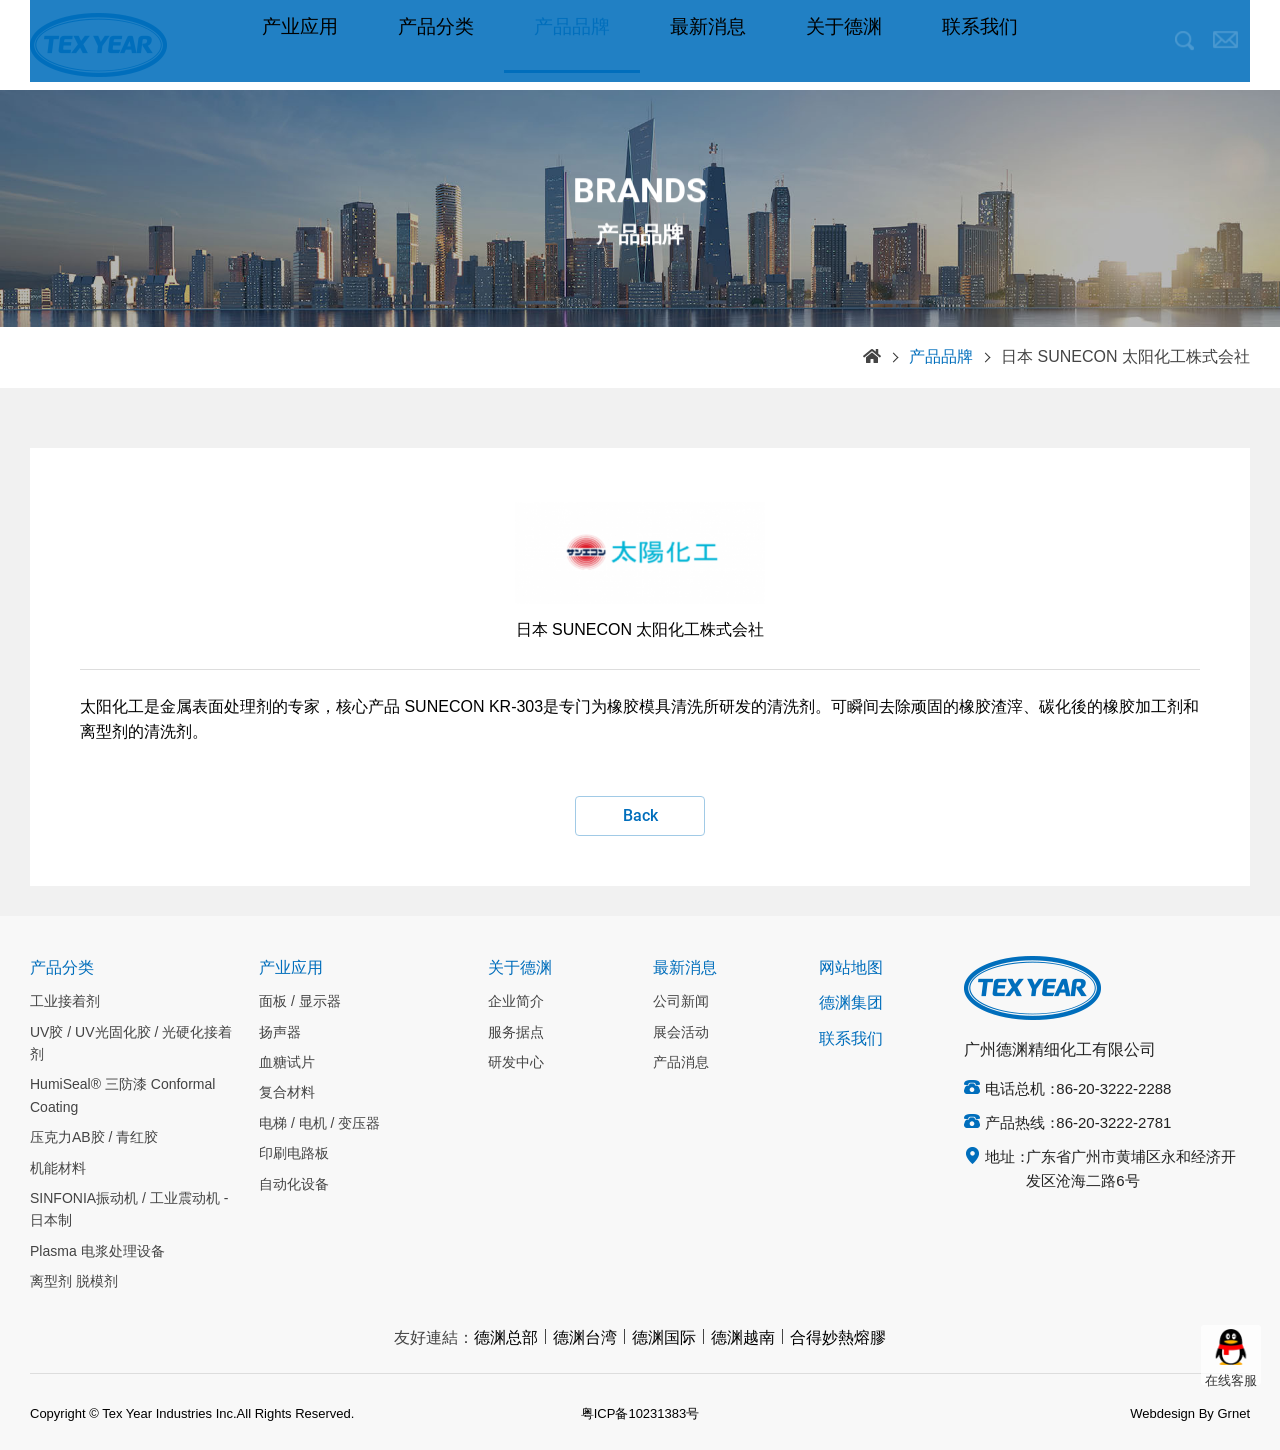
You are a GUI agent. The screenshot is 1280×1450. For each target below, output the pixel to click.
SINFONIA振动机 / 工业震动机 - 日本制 (129, 1210)
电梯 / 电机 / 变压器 (319, 1124)
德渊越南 (743, 1338)
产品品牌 (572, 45)
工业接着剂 (65, 1002)
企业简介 (516, 1002)
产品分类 (436, 45)
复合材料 (287, 1093)
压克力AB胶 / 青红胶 (94, 1138)
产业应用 (300, 45)
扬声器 (280, 1033)
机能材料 (58, 1169)
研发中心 (516, 1063)
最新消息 (708, 45)
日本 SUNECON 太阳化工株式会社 (1125, 357)
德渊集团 (851, 1003)
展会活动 (681, 1033)
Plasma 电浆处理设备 (97, 1252)
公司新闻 (681, 1002)
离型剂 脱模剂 (74, 1282)
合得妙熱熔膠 (838, 1338)
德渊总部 (506, 1338)
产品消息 (681, 1063)
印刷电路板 (294, 1154)
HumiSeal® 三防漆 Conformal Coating (122, 1096)
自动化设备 (294, 1185)
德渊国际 (664, 1338)
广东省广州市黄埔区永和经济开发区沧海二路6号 (1131, 1170)
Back (640, 815)
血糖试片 (287, 1063)
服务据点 (516, 1033)
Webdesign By (1172, 1414)
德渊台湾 (585, 1338)
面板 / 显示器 (300, 1002)
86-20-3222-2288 (1113, 1090)
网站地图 (851, 968)
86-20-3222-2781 (1113, 1124)
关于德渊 (844, 45)
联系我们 (980, 45)
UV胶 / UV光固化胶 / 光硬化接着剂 (131, 1044)
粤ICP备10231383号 (640, 1414)
